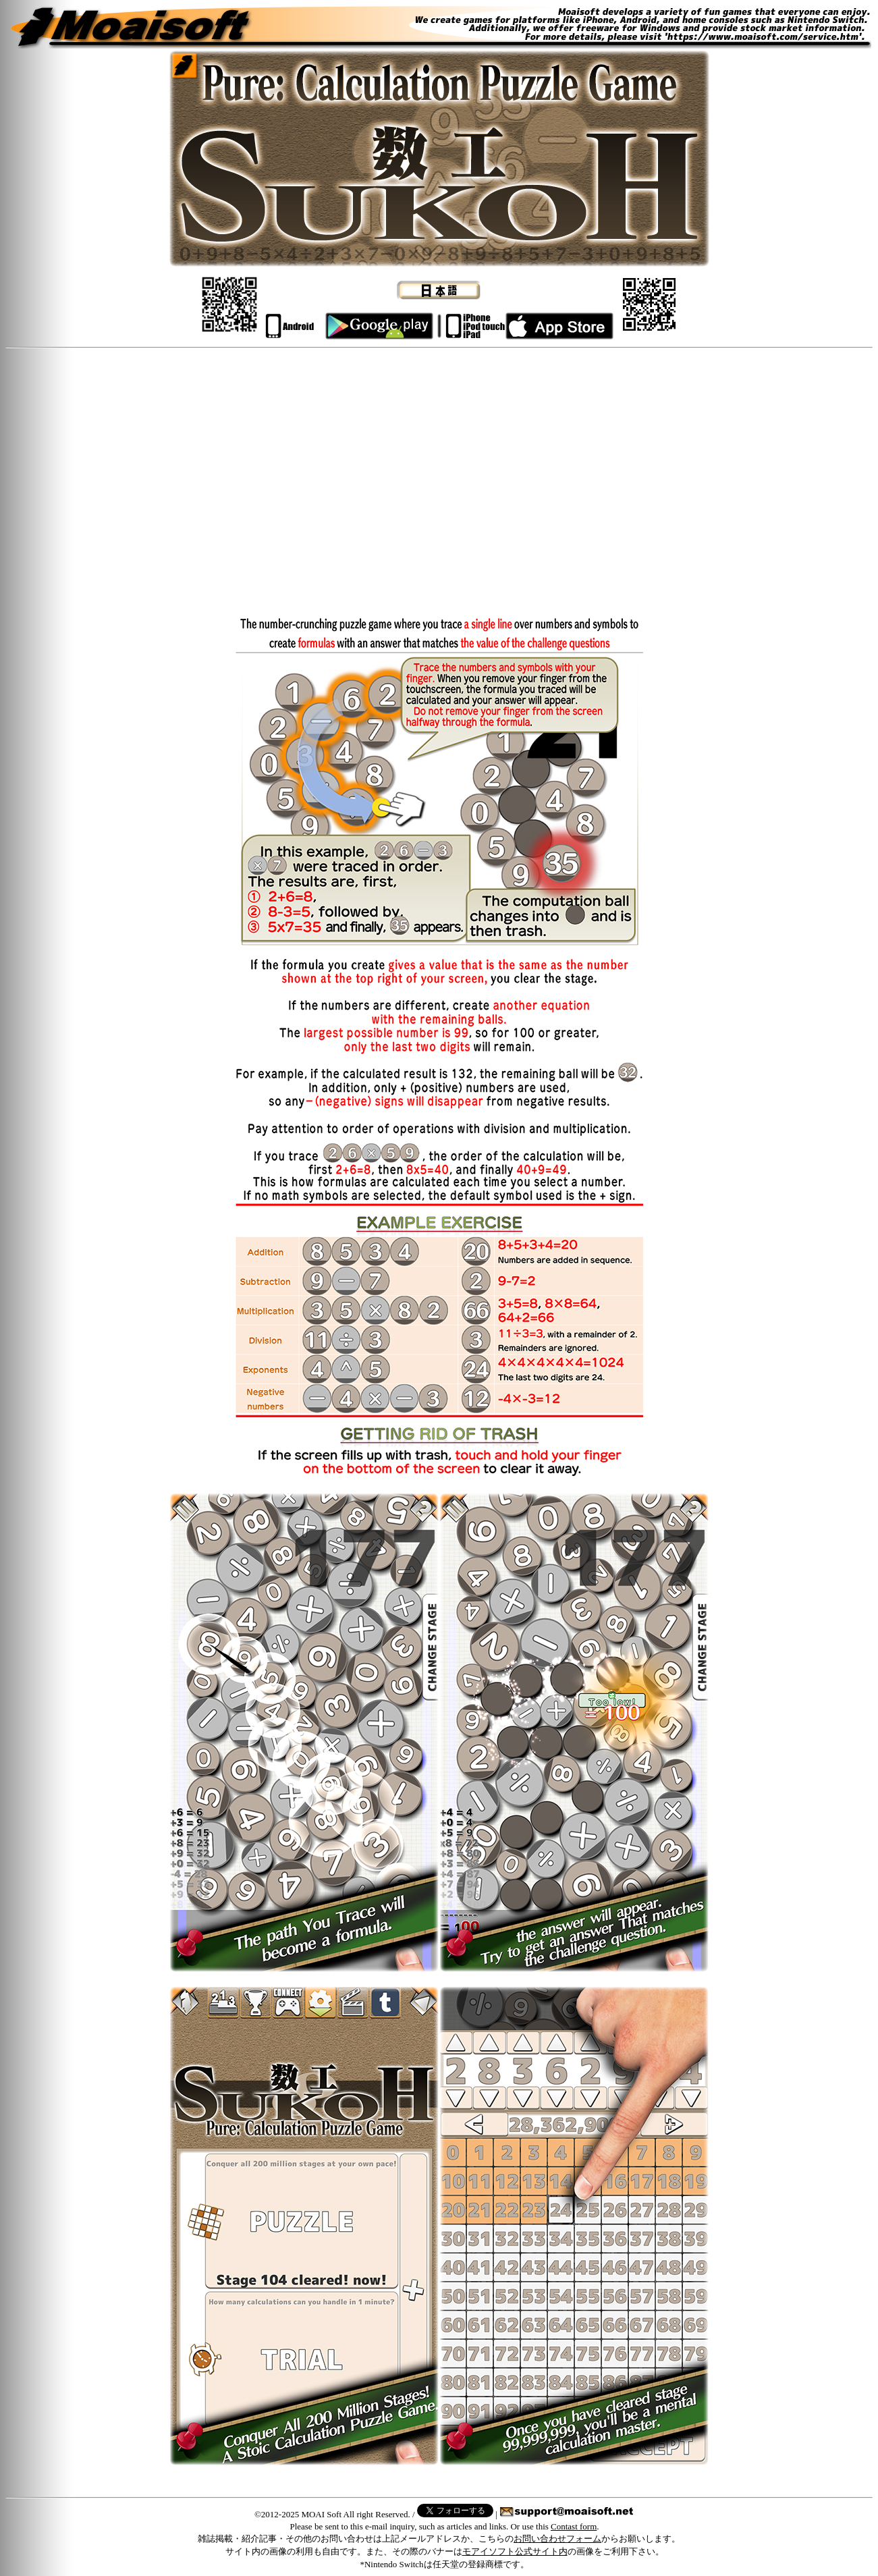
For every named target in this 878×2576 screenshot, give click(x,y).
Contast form (574, 2526)
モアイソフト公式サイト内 (515, 2551)
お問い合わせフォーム (557, 2538)
